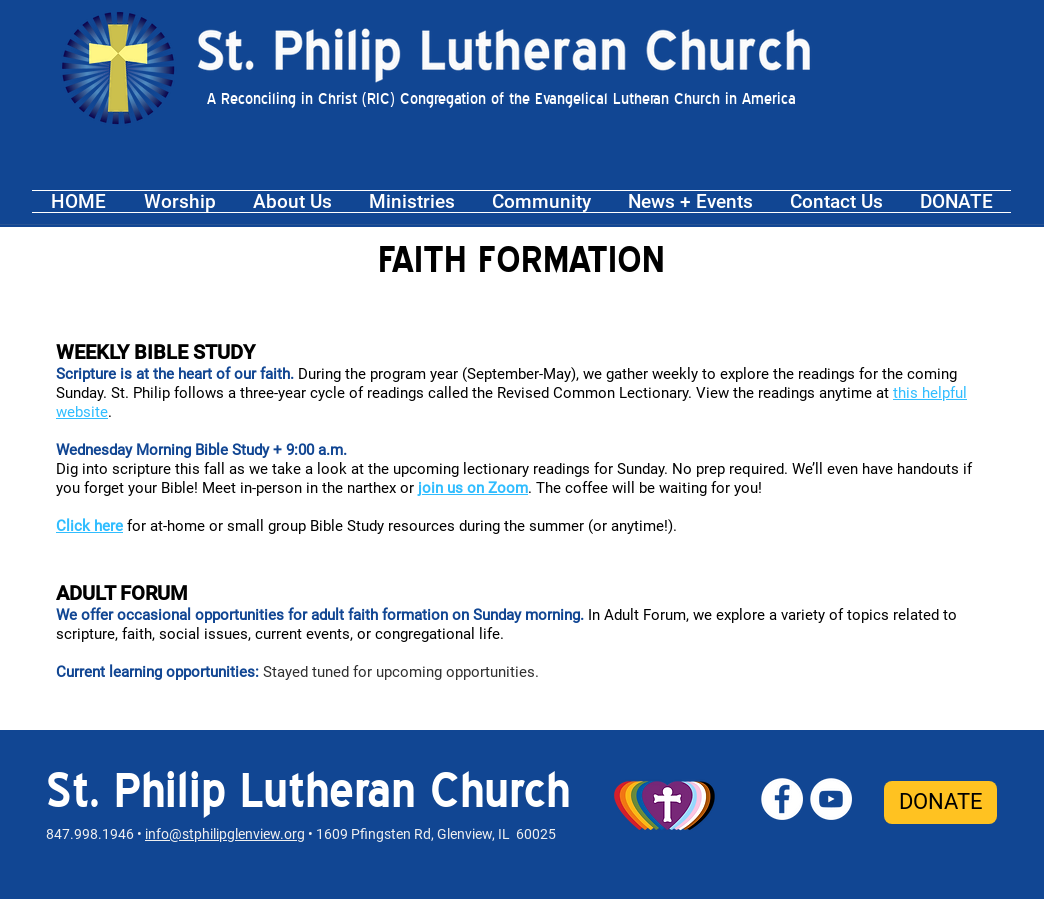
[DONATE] (940, 802)
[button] (179, 201)
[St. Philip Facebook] (782, 799)
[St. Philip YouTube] (831, 799)
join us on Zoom (473, 488)
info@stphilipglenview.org (225, 834)
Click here (89, 526)
